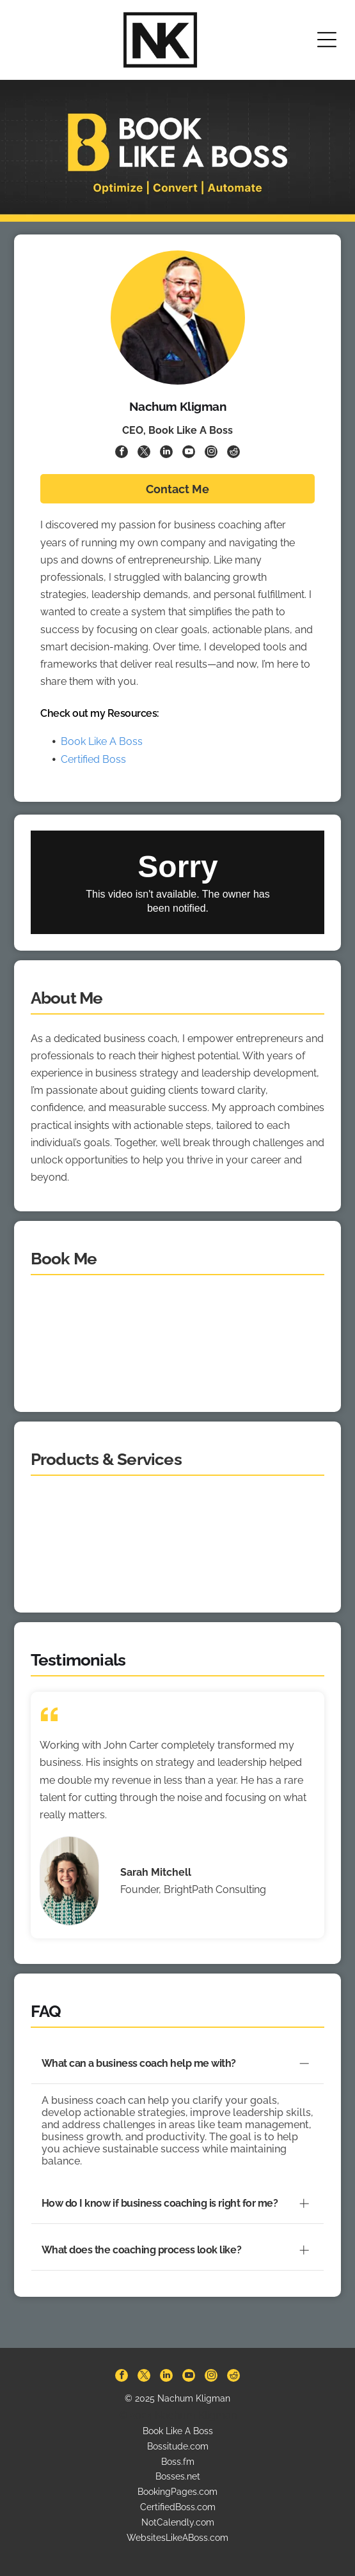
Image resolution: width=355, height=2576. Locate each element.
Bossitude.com (178, 2417)
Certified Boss (93, 759)
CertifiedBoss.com (178, 2477)
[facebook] (121, 453)
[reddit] (233, 453)
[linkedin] (166, 453)
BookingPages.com (177, 2462)
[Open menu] (326, 39)
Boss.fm (177, 2432)
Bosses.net (177, 2447)
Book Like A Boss (102, 741)
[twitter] (144, 453)
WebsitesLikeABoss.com (177, 2508)
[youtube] (188, 453)
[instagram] (211, 453)
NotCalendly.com (177, 2493)
